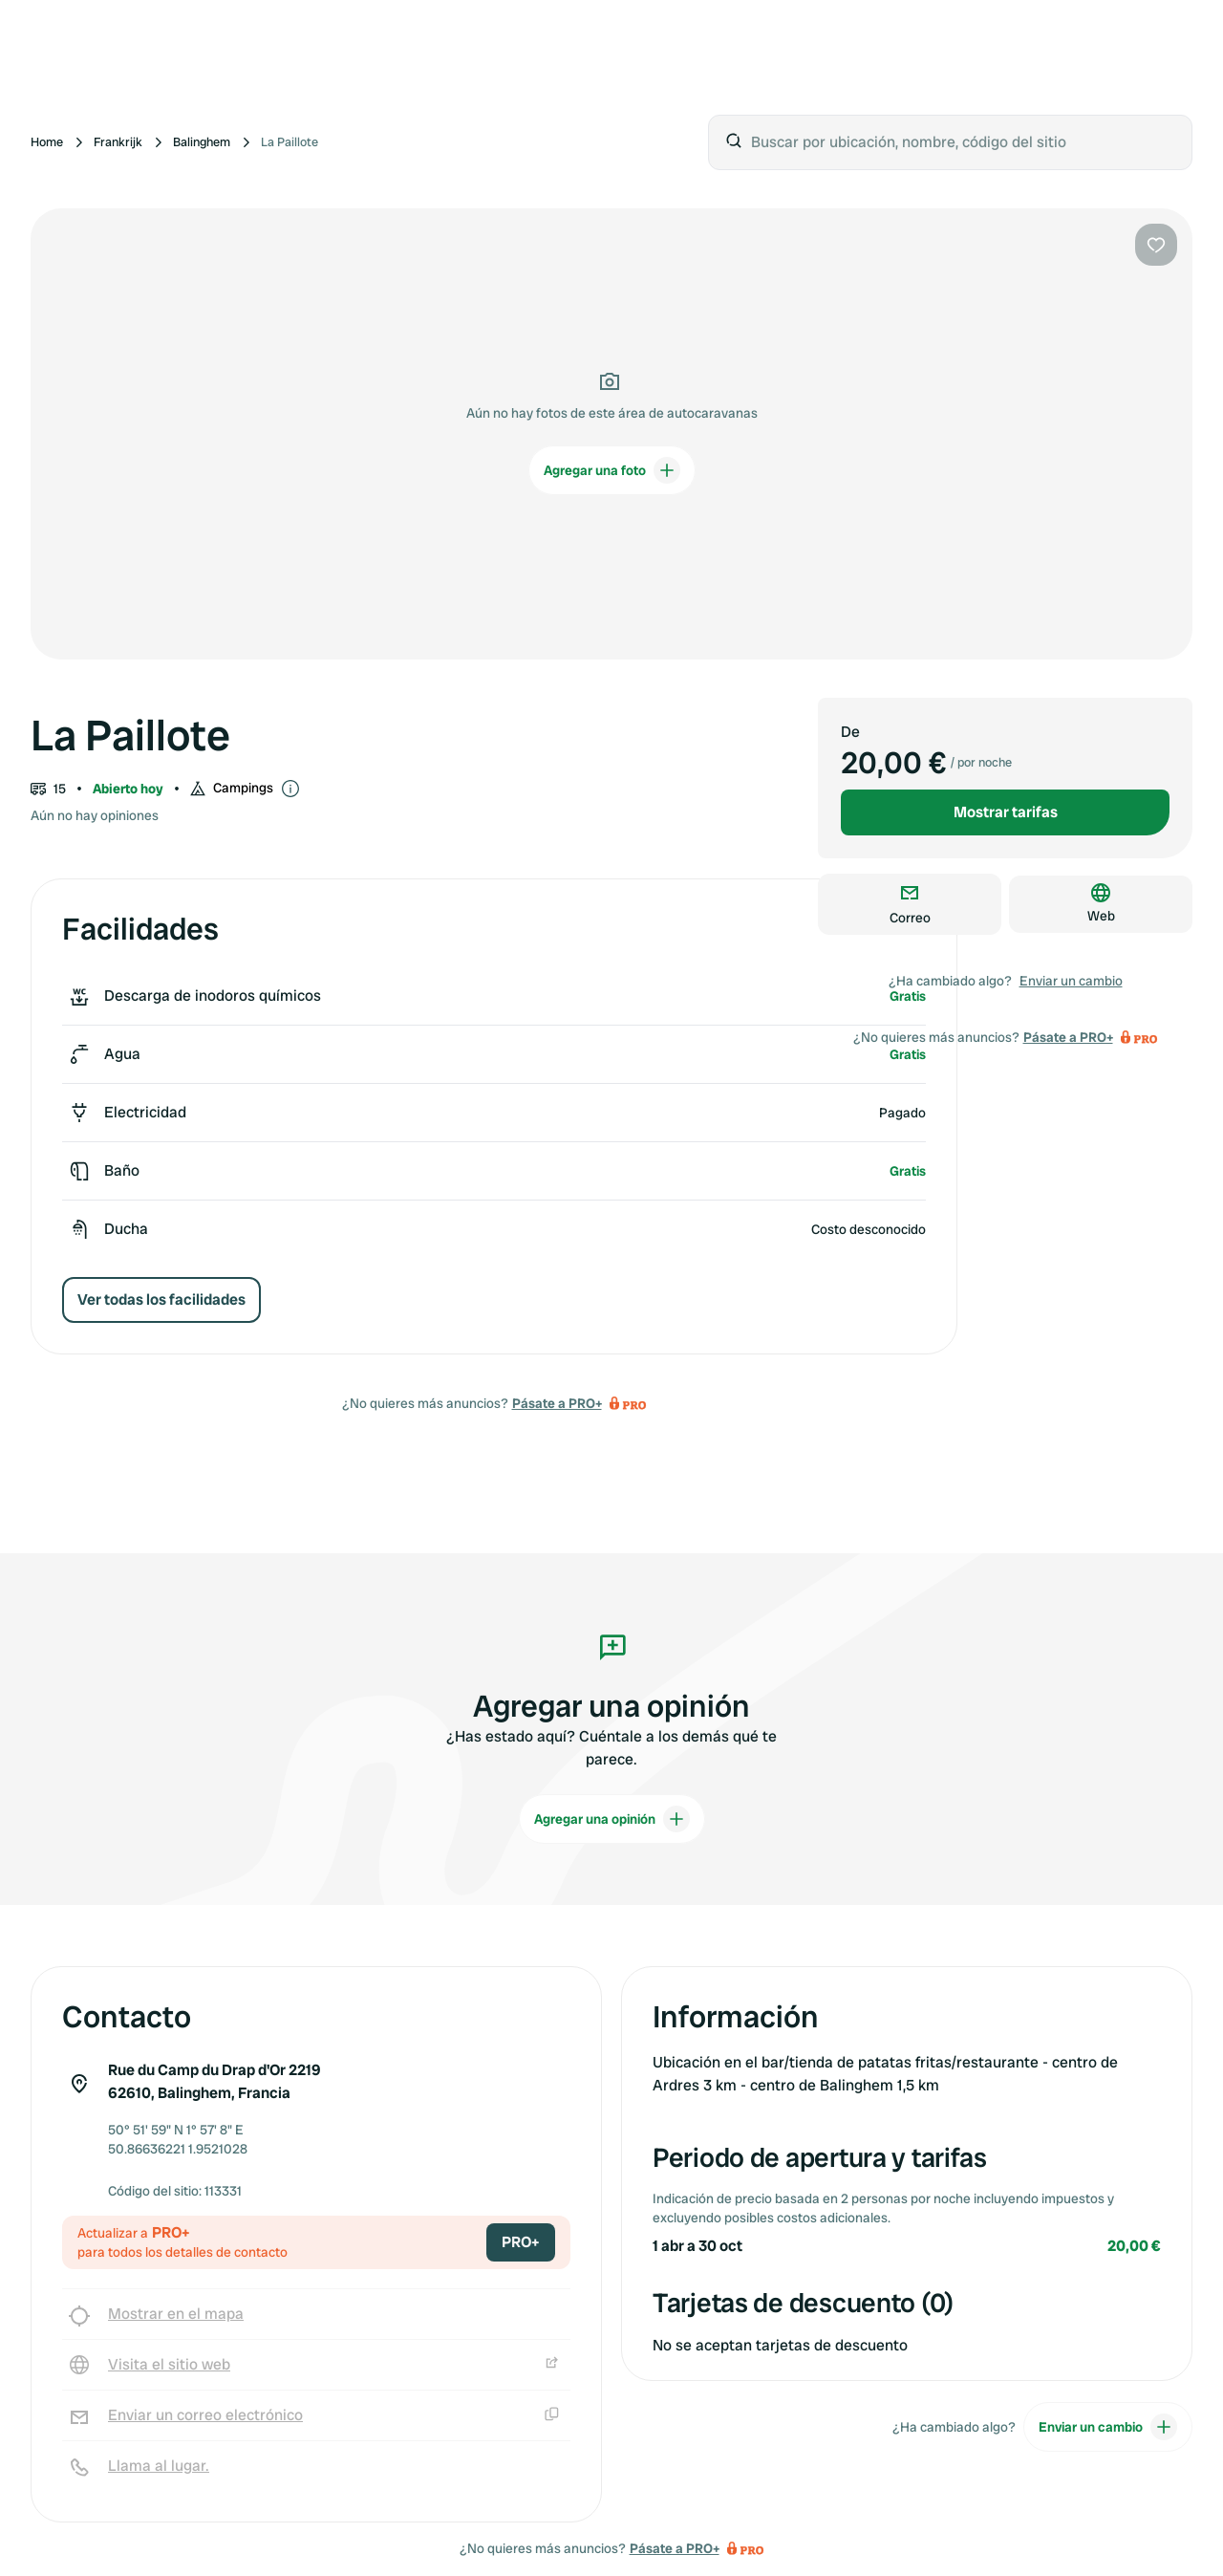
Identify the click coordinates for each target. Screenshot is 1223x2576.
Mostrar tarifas (1006, 812)
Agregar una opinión (612, 1819)
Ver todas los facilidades (161, 1299)
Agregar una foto (612, 470)
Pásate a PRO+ (557, 1403)
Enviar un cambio (1071, 980)
